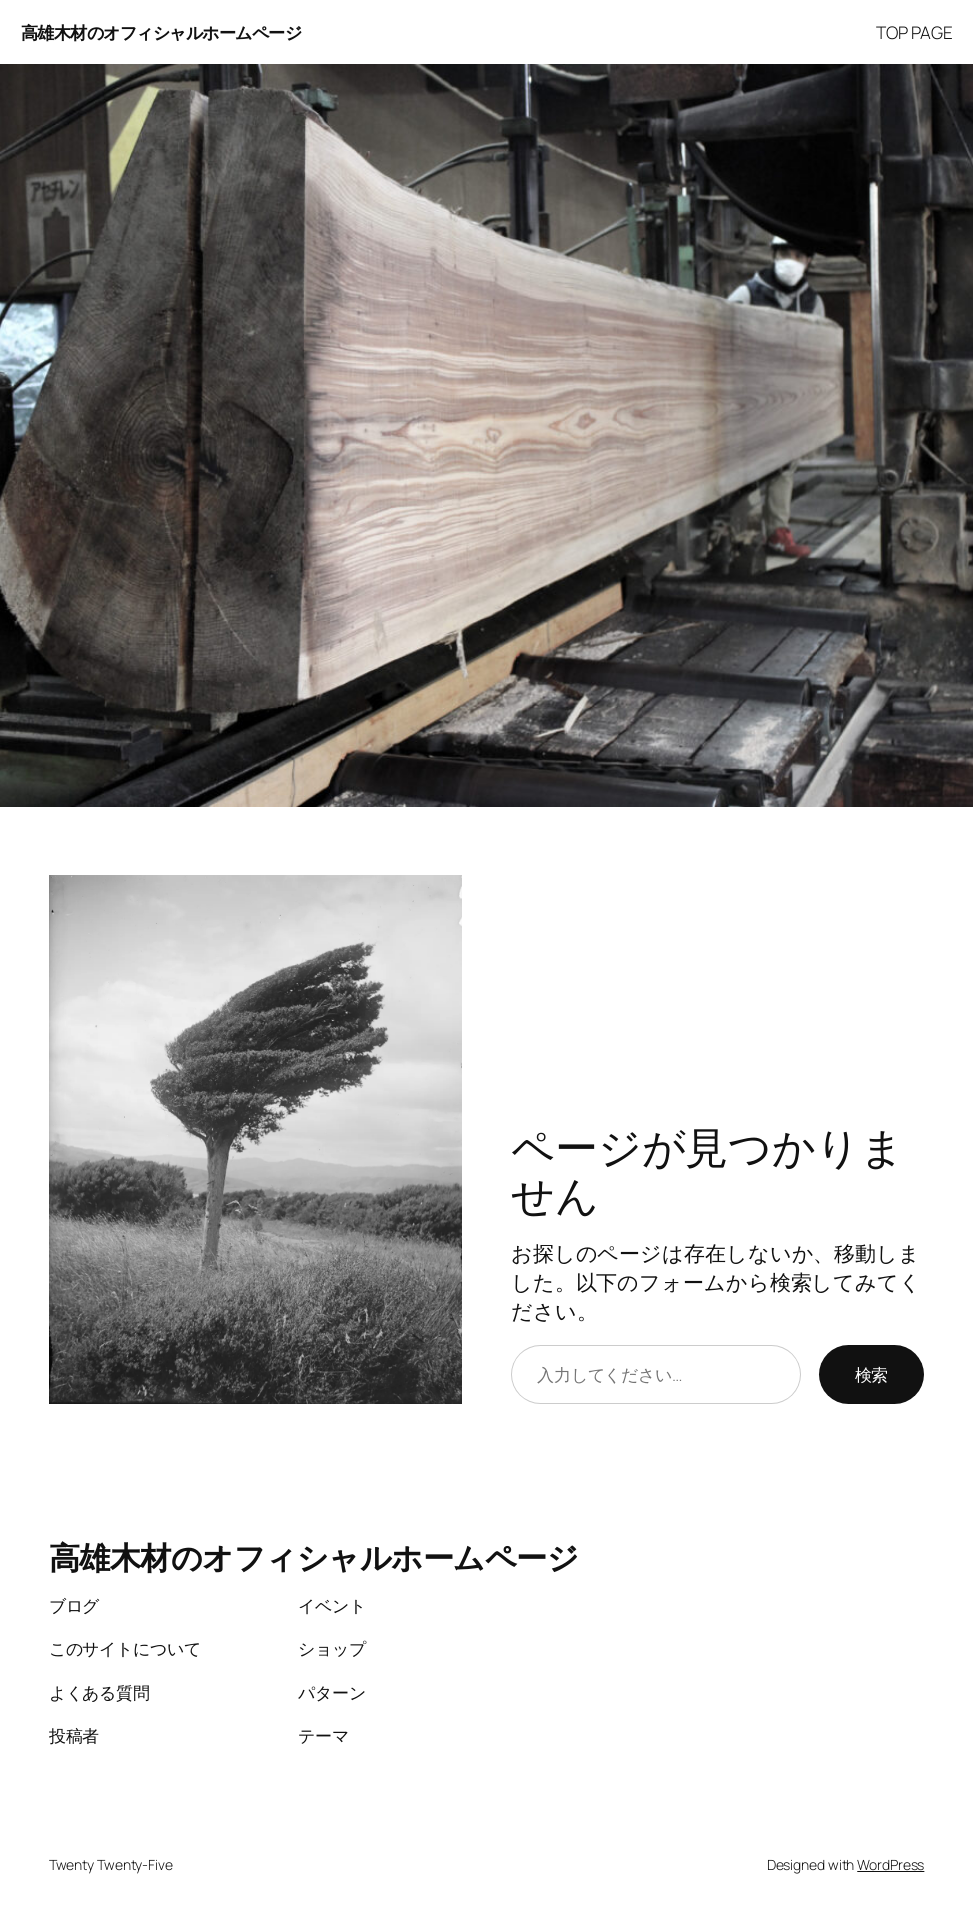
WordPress (890, 1864)
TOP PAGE (914, 32)
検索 (872, 1374)
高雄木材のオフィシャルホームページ (161, 32)
